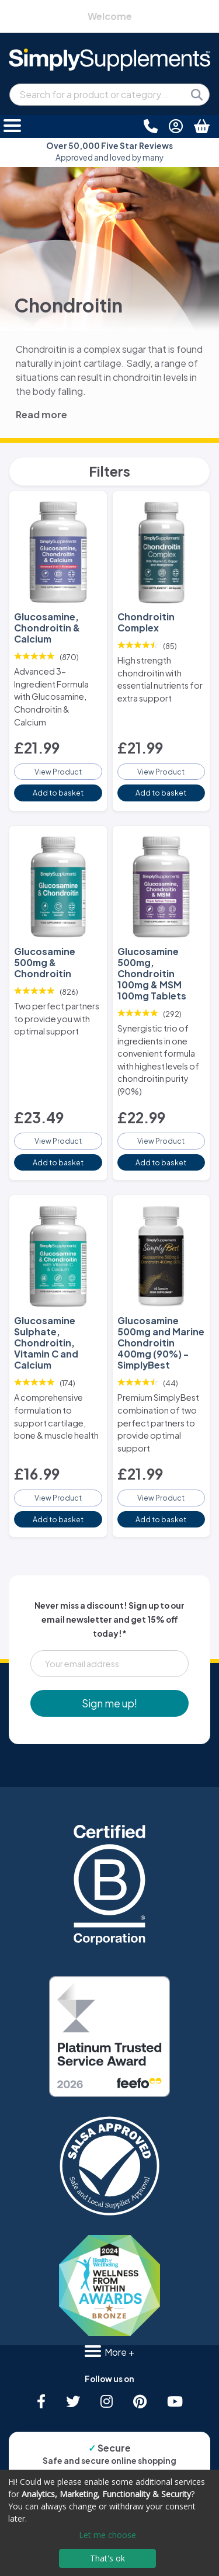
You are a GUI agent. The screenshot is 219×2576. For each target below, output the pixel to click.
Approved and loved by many (109, 151)
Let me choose (107, 2534)
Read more (41, 414)
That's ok (107, 2558)
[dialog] (109, 2523)
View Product (58, 771)
